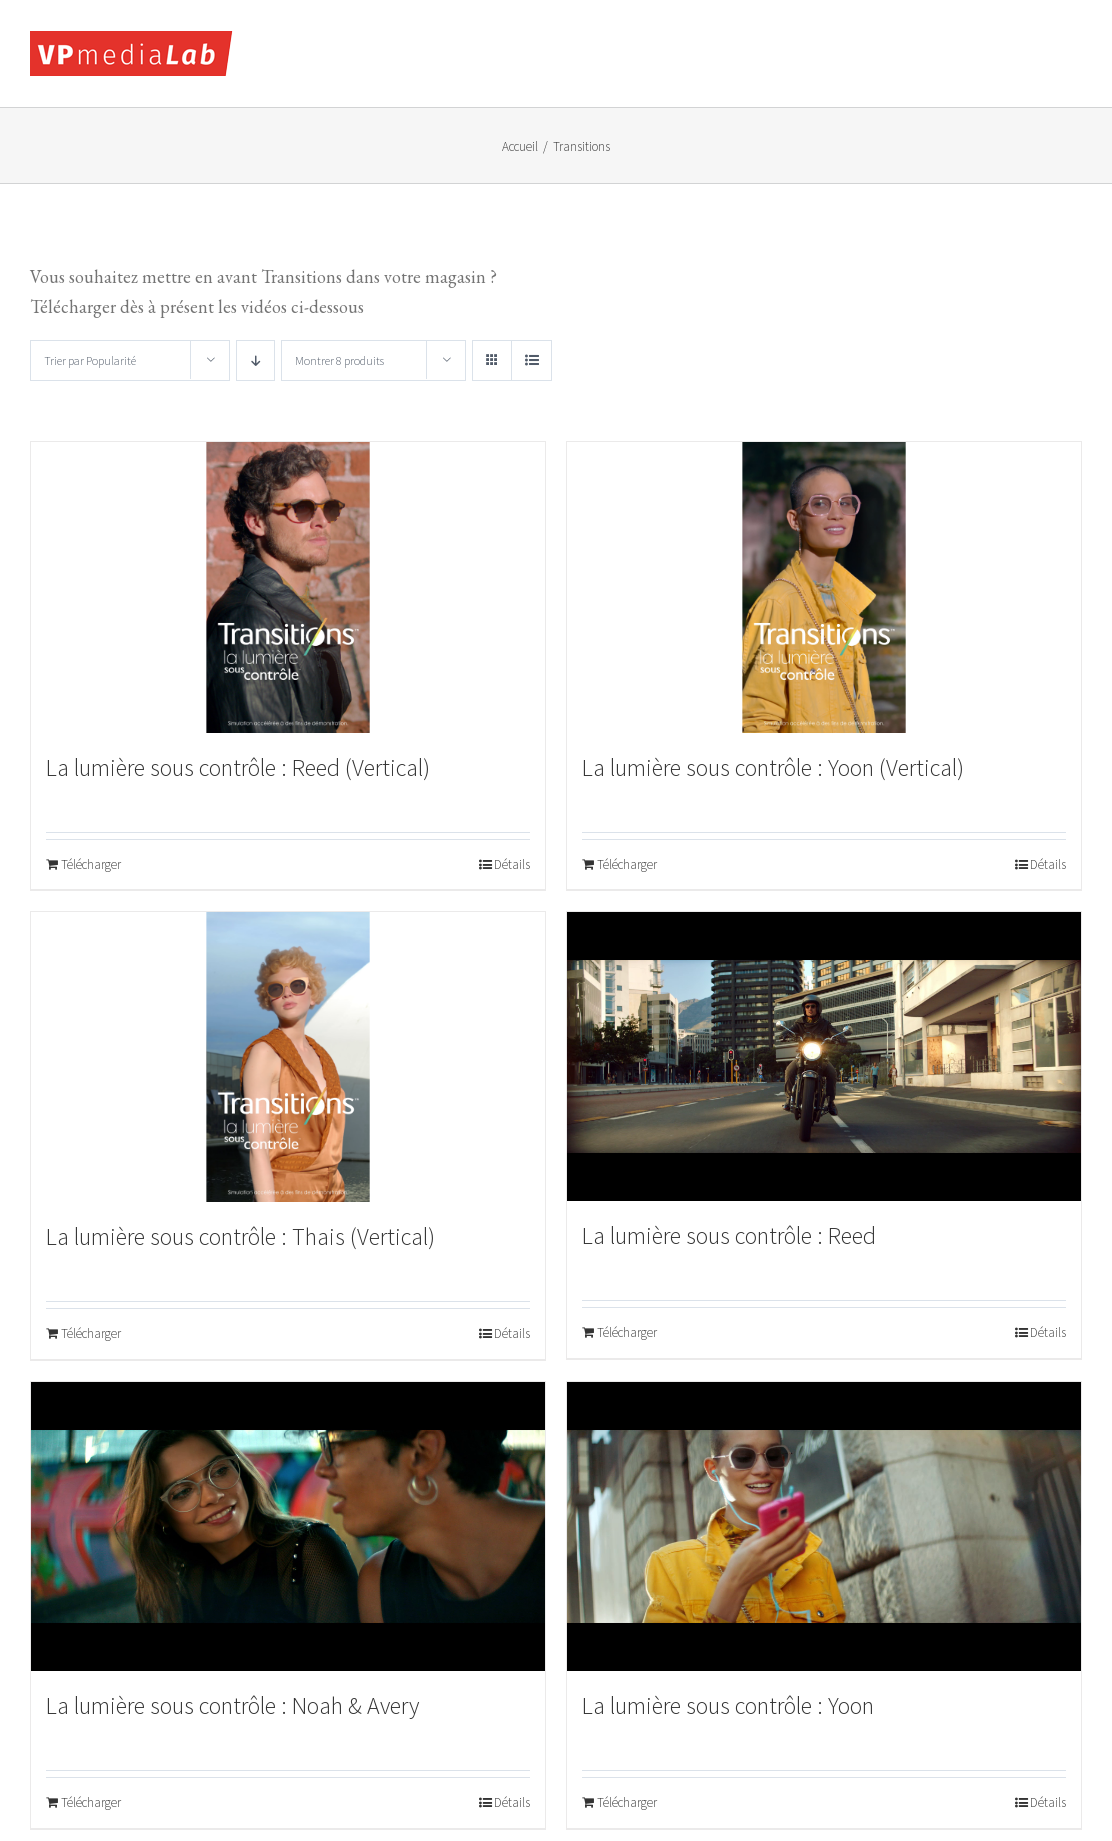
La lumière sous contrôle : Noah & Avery (232, 1705)
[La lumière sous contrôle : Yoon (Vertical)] (824, 587)
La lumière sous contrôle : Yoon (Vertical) (773, 767)
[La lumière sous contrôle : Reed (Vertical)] (288, 587)
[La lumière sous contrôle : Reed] (824, 1056)
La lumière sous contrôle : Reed (729, 1235)
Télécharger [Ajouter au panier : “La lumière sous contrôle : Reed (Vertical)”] (91, 864)
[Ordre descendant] (255, 360)
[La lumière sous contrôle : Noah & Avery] (288, 1526)
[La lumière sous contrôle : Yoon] (824, 1526)
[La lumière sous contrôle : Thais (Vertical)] (288, 1057)
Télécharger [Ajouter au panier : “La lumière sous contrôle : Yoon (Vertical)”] (627, 864)
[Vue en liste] (531, 360)
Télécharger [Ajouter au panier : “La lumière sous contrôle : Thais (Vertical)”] (91, 1333)
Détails (512, 864)
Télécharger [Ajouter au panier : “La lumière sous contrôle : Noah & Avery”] (91, 1802)
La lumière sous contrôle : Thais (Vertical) (240, 1236)
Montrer (339, 360)
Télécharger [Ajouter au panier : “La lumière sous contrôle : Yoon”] (627, 1802)
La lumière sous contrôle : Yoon (728, 1705)
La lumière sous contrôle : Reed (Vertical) (238, 767)
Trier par (90, 360)
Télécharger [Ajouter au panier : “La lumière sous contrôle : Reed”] (627, 1332)
